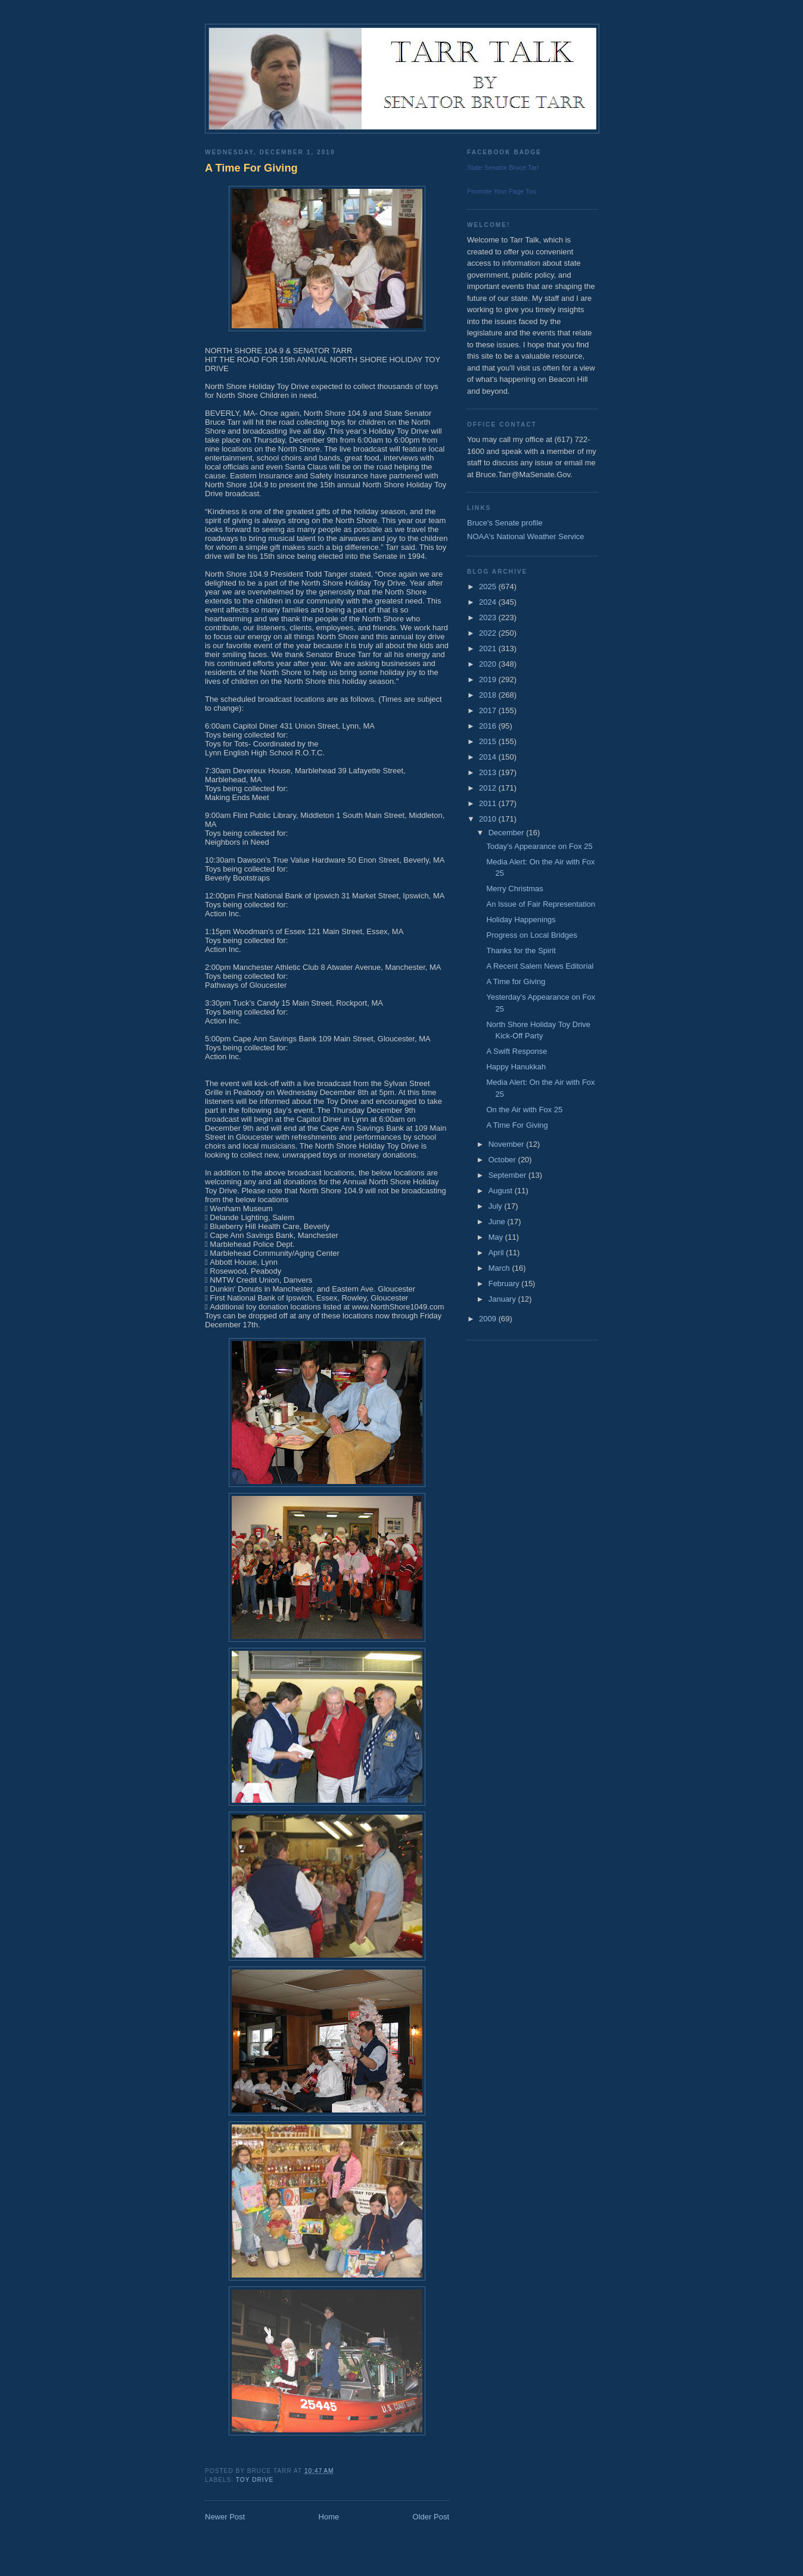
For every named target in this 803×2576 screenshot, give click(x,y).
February (505, 1283)
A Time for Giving (515, 981)
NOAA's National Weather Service (525, 536)
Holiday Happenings (520, 919)
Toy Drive (254, 2480)
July (496, 1206)
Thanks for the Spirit (520, 950)
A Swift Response (516, 1051)
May (496, 1237)
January (503, 1299)
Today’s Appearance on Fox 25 (539, 846)
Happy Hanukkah (516, 1066)
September (508, 1175)
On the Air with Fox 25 (524, 1109)
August (501, 1190)
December (507, 832)
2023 (489, 617)
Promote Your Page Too (501, 191)
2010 (489, 818)
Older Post (431, 2516)
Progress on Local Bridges (531, 935)
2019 (489, 679)
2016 (489, 725)
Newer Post (225, 2516)
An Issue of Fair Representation (540, 904)
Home (329, 2516)
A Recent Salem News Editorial (539, 966)
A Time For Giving (251, 168)
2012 (489, 787)
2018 (489, 694)
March (500, 1268)
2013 (489, 772)
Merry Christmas (514, 888)
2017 (489, 710)
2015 (489, 741)
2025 (489, 586)
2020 (489, 663)
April (497, 1252)
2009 (489, 1318)
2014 (489, 756)
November (507, 1144)
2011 (489, 803)
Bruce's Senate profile (505, 522)
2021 (489, 648)
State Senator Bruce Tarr (503, 167)
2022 (489, 633)
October (503, 1159)
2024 (489, 602)
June (498, 1221)
